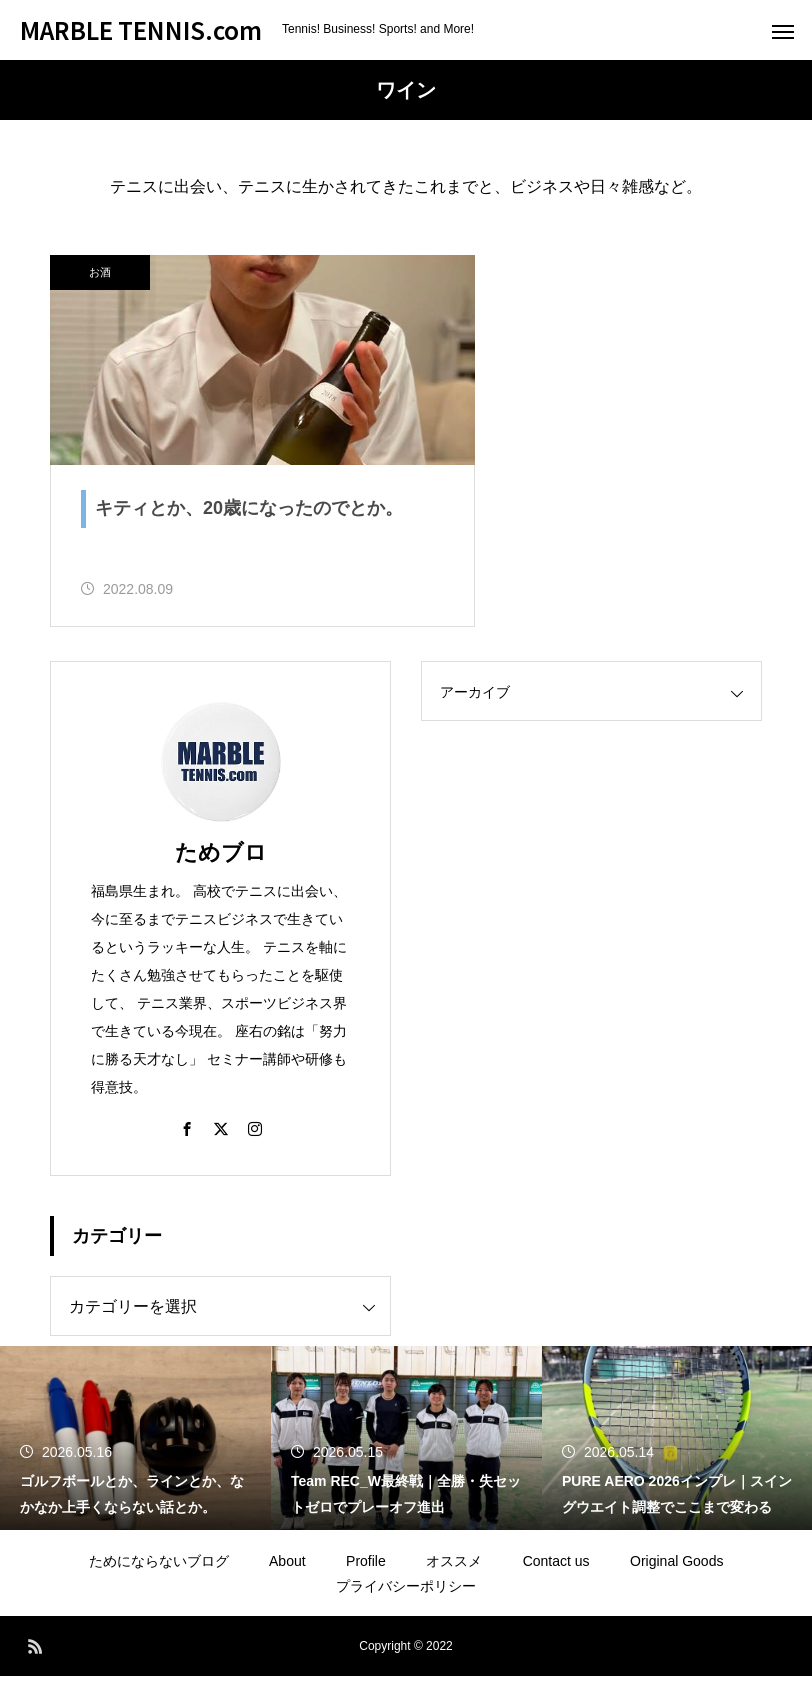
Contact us (556, 1575)
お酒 (100, 272)
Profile (366, 1575)
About (287, 1575)
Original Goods (676, 1575)
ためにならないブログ (159, 1575)
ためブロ (221, 866)
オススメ (454, 1575)
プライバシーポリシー (406, 1600)
